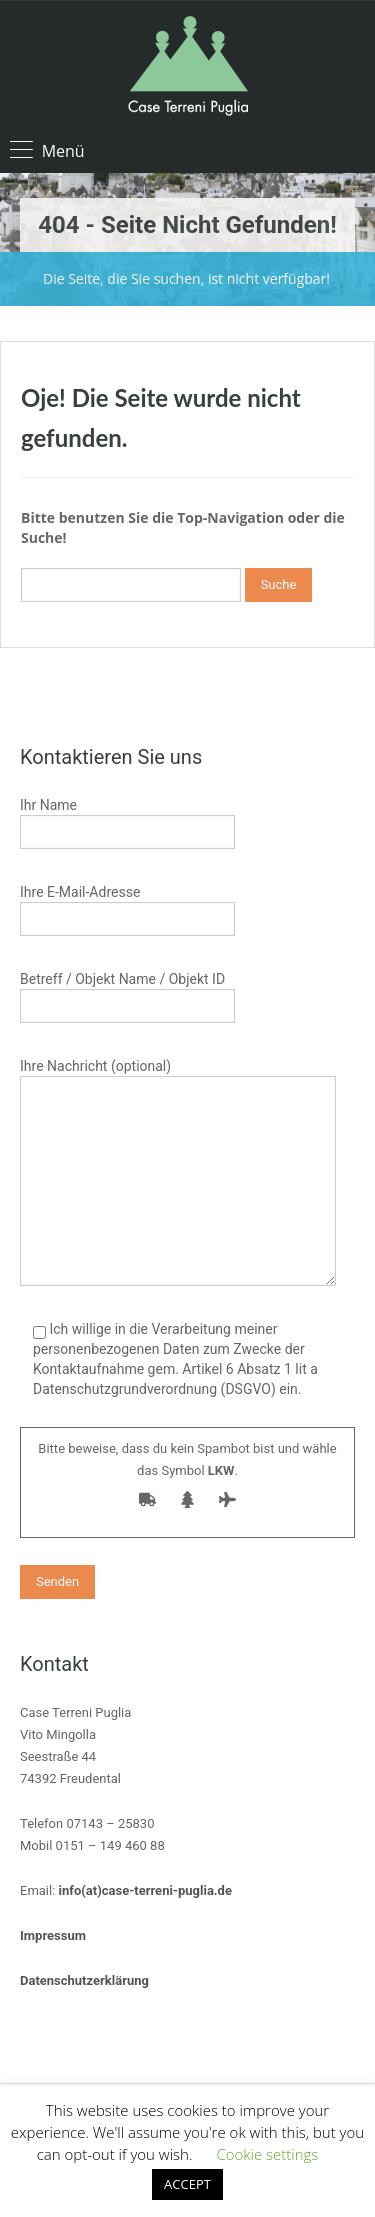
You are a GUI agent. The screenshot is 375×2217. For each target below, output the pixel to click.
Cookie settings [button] (267, 2154)
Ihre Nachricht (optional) (178, 1125)
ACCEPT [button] (187, 2184)
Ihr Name (127, 820)
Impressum (53, 1935)
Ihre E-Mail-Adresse (127, 907)
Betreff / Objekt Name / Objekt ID (127, 994)
